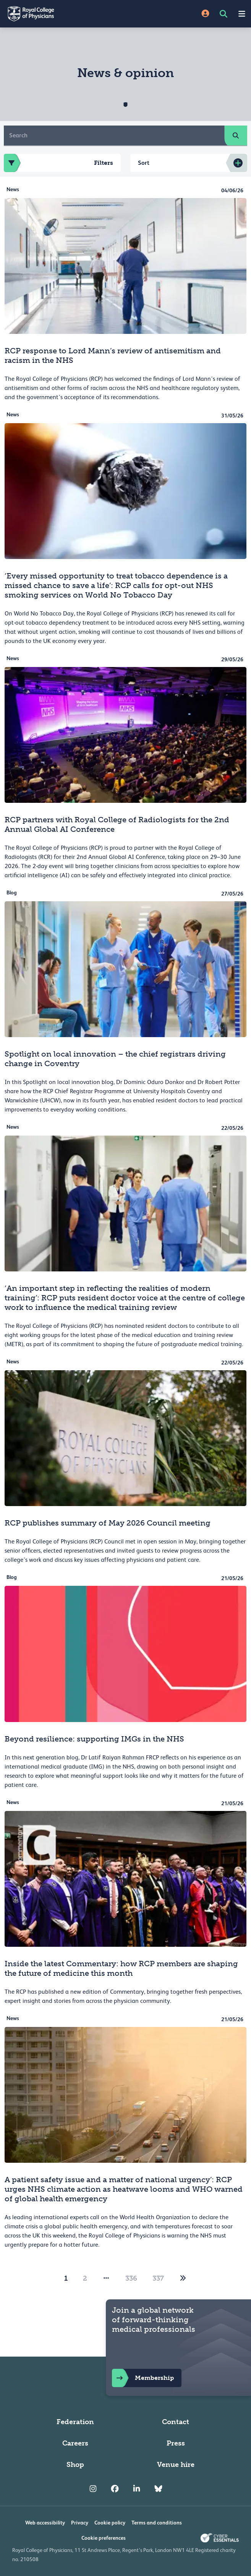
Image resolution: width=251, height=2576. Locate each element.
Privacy (79, 2523)
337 (158, 2278)
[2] (183, 2278)
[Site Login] (205, 14)
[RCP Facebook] (115, 2489)
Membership (143, 2378)
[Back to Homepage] (63, 13)
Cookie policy (109, 2523)
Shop (75, 2464)
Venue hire (175, 2464)
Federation (75, 2422)
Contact (175, 2422)
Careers (75, 2443)
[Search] (114, 135)
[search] (235, 135)
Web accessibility (45, 2523)
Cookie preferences (103, 2538)
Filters (58, 163)
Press (176, 2443)
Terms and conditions (156, 2523)
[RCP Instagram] (93, 2489)
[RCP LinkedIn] (136, 2489)
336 (131, 2278)
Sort (143, 162)
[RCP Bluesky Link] (158, 2489)
